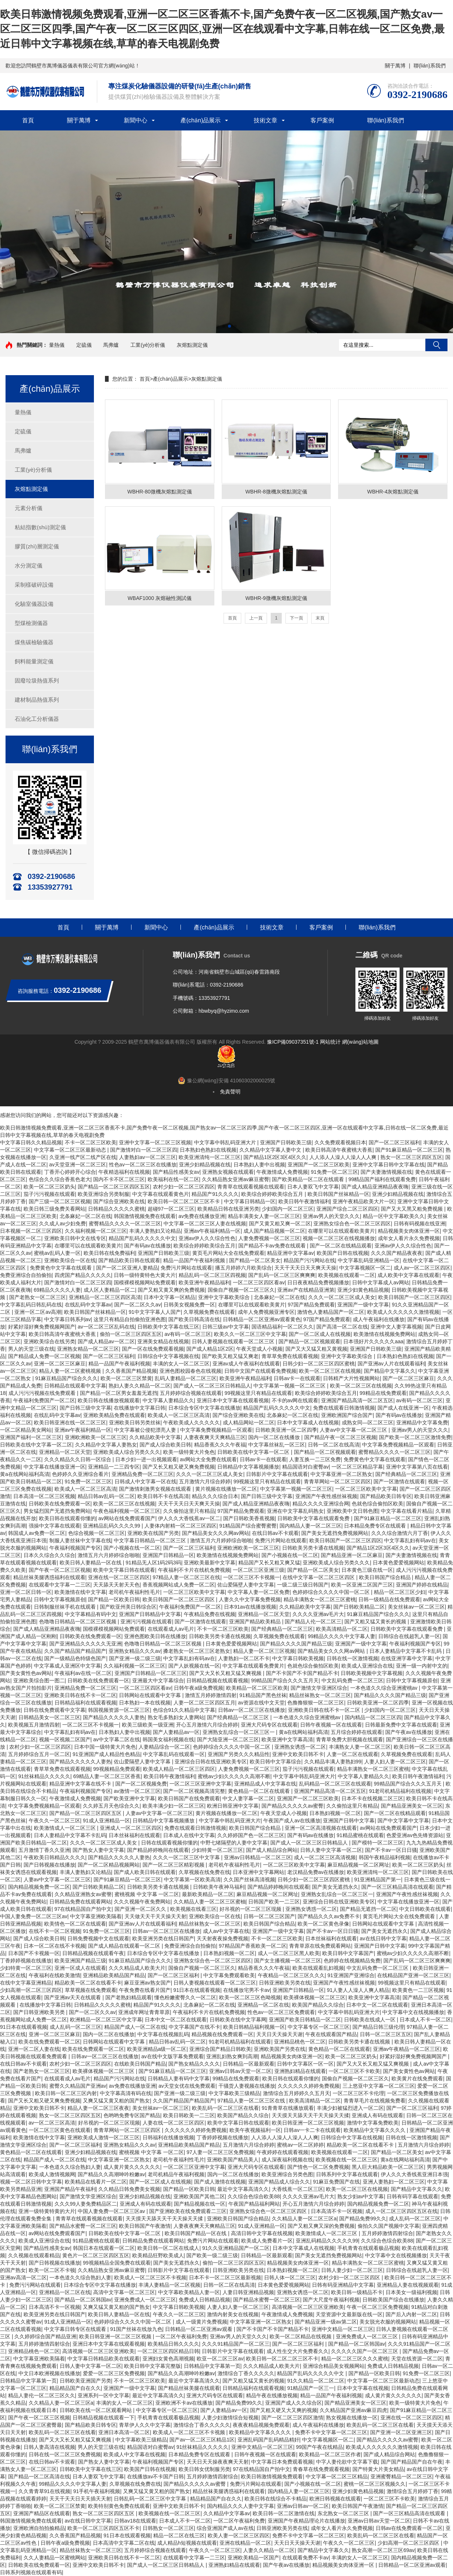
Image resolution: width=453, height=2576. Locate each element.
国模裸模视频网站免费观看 (145, 1282)
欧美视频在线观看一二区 (346, 1275)
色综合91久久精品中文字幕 (184, 1710)
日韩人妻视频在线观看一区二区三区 (234, 1341)
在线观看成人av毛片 (171, 1629)
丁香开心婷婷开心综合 (70, 1172)
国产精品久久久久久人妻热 (114, 1717)
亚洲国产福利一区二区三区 (31, 1437)
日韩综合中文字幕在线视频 (352, 2137)
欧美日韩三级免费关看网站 (54, 1209)
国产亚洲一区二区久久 (141, 1909)
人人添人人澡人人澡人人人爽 (343, 1157)
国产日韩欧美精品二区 (359, 1607)
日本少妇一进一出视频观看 (146, 1459)
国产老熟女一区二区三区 (37, 1297)
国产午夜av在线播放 (408, 1732)
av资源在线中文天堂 (261, 1703)
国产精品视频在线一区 (199, 2204)
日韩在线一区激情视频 (352, 1658)
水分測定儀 (28, 565)
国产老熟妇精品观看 (128, 1997)
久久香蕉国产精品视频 (131, 1371)
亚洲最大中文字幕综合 (158, 1680)
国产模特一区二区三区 (377, 1843)
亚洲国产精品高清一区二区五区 (357, 1400)
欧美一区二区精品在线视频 (301, 2336)
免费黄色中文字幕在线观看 (61, 1268)
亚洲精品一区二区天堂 (65, 1452)
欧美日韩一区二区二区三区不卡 (184, 1201)
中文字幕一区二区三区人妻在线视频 (205, 1223)
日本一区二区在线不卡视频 (54, 1946)
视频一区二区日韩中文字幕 (31, 2182)
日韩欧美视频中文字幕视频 (372, 1673)
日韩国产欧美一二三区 (274, 1902)
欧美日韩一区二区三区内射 (66, 2093)
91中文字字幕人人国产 (155, 1312)
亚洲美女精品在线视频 (163, 1341)
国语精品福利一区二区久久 (282, 1327)
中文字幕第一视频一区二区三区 (290, 1386)
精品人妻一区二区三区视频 (264, 1651)
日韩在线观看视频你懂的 (169, 1843)
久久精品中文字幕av (226, 2513)
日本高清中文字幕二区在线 (124, 2543)
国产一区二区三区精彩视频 (174, 1865)
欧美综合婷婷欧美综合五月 (273, 1194)
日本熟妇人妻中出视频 (259, 1164)
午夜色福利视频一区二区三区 (126, 1511)
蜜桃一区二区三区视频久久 (374, 2484)
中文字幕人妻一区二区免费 (258, 1592)
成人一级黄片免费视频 (201, 2322)
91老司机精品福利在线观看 (240, 2042)
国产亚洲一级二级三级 (135, 1658)
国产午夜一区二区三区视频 (60, 1570)
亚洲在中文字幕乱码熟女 (295, 1511)
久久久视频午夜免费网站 (142, 1902)
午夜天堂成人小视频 (259, 1349)
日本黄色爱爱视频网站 (398, 1563)
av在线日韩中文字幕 (383, 1938)
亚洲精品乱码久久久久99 (112, 1526)
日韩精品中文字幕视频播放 (248, 1467)
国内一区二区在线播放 (274, 1437)
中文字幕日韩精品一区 (249, 1201)
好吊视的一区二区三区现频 (251, 1909)
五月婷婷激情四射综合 (387, 2233)
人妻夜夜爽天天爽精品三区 (215, 1437)
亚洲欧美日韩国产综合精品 (238, 2218)
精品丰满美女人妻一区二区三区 (264, 1216)
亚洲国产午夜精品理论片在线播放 (306, 2521)
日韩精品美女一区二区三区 (49, 1717)
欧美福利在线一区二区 (173, 1179)
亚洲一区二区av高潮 (37, 1312)
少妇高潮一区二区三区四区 (31, 1990)
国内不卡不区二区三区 (119, 1179)
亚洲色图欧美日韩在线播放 (155, 1636)
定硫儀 (84, 345)
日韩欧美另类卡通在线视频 (313, 1548)
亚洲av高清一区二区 (23, 2277)
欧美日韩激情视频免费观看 (272, 2476)
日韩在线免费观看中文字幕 (54, 1710)
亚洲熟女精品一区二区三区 (88, 1349)
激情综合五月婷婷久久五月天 (296, 2093)
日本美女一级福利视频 (411, 2292)
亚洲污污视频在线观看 (146, 1621)
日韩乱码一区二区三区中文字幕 (150, 2499)
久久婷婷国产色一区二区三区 (250, 1835)
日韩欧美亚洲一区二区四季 (286, 1430)
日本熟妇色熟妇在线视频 (208, 1150)
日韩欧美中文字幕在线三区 (168, 1327)
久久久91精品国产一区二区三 (236, 2344)
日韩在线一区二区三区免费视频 (65, 2454)
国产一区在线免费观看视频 (153, 1349)
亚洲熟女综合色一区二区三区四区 (352, 1223)
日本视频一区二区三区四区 (31, 1231)
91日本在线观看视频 (197, 1990)
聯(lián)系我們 (430, 66)
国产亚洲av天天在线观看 (73, 1997)
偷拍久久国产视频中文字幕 (388, 2226)
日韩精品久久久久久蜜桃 (116, 1209)
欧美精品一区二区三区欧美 (257, 1688)
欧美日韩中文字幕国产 (348, 1953)
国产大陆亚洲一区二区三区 (228, 1739)
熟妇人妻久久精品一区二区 (140, 1386)
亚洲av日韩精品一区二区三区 (257, 1857)
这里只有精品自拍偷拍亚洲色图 (130, 1319)
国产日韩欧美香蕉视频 (249, 1518)
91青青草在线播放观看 (287, 2108)
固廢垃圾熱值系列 (37, 680)
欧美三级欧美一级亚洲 (147, 1725)
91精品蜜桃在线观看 (360, 1835)
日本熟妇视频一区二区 (335, 1813)
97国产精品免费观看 (311, 1305)
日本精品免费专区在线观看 (375, 1526)
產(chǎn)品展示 (200, 120)
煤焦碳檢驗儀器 (34, 642)
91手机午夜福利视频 (96, 2491)
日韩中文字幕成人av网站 (380, 1282)
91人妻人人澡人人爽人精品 (358, 1990)
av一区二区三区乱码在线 (106, 1327)
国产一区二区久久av (137, 1305)
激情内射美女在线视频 (233, 2314)
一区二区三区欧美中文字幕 (366, 1489)
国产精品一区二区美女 (255, 1260)
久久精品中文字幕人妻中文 (271, 1150)
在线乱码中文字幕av (88, 1305)
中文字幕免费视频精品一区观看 (216, 1430)
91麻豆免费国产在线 (336, 2182)
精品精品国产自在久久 (75, 2388)
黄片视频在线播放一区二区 (226, 1489)
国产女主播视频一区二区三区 (287, 1961)
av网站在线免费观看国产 (126, 1518)
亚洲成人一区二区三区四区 (131, 1828)
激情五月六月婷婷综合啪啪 (221, 1540)
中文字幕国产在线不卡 (194, 2027)
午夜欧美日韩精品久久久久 (54, 1857)
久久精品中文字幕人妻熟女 (106, 1445)
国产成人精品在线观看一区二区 (125, 1946)
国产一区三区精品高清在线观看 (397, 1887)
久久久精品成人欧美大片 (137, 1968)
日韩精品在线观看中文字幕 (75, 1386)
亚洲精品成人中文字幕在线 (265, 1784)
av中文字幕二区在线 (116, 1739)
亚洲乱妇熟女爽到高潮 (232, 2056)
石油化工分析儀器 (37, 719)
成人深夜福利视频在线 (287, 2160)
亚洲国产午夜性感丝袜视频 (326, 1496)
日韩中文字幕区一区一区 (305, 2064)
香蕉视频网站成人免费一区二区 (179, 1585)
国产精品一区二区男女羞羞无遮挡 (118, 1393)
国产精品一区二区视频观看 (309, 1341)
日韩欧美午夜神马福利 (219, 1887)
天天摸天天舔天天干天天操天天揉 (310, 2115)
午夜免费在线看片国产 (145, 1990)
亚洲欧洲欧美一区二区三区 (96, 1437)
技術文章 (265, 120)
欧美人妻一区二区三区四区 (239, 2535)
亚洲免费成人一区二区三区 (145, 2300)
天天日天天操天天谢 (279, 2034)
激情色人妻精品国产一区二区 (330, 1312)
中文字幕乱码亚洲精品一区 (369, 1260)
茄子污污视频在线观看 (49, 1194)
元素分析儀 (28, 508)
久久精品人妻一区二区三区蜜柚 (209, 1902)
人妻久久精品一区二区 (269, 2550)
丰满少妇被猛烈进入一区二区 (350, 2108)
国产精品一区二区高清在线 (39, 2476)
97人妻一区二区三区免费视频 (220, 2152)
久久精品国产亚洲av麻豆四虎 (353, 2410)
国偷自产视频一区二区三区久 (241, 1290)
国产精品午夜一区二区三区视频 (340, 1437)
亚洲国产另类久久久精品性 (239, 1754)
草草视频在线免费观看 (90, 1990)
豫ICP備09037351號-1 (293, 1042)
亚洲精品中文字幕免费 (422, 1422)
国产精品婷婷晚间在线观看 (158, 1850)
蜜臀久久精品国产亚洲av (77, 2086)
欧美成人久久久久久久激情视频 (403, 1312)
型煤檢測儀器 (31, 623)
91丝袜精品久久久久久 (44, 1776)
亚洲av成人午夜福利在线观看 (246, 1363)
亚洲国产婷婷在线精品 (421, 1585)
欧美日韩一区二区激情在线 (284, 2513)
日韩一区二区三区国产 (269, 1916)
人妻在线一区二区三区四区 (173, 2123)
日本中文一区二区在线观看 (377, 2005)
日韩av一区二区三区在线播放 (251, 1710)
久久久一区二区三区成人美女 (341, 1297)
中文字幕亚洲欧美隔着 (96, 1916)
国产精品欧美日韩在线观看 (129, 1260)
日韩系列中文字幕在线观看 (347, 2174)
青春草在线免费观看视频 (321, 2469)
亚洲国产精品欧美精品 (255, 1621)
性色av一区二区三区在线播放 (142, 1164)
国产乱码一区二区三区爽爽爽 (281, 1275)
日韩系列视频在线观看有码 (31, 2572)
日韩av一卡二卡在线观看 (312, 2130)
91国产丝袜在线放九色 (136, 2329)
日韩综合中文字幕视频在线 (168, 1356)
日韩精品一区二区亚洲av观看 (199, 2329)
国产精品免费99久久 (362, 2218)
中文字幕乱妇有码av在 (410, 1540)
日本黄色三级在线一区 (367, 1570)
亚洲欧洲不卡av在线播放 (184, 2403)
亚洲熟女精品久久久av (135, 1651)
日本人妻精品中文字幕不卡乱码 (406, 1651)
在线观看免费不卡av (305, 2558)
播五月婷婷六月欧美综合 (243, 1268)
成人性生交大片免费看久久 (298, 2351)
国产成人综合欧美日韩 (165, 1445)
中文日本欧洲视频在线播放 (49, 2373)
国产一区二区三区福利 (394, 1142)
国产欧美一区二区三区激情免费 (415, 1437)
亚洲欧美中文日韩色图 (352, 1511)
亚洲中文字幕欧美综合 (224, 1297)
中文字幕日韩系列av (67, 1319)
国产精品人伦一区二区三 (313, 1621)
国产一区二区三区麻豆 (408, 1378)
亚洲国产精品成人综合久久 (279, 2182)
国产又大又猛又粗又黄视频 (316, 1349)
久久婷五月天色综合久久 (111, 1806)
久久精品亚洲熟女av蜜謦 (83, 1894)
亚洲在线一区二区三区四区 (119, 1577)
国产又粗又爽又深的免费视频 (321, 2226)
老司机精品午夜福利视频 (176, 2174)
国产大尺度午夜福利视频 (331, 2300)
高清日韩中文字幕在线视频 (262, 2233)
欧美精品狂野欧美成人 (158, 2255)
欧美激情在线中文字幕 (80, 1592)
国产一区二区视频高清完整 (194, 1791)
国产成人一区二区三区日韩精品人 (212, 1386)
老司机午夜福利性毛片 (134, 1592)
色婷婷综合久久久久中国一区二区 (331, 1592)
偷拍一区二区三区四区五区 (131, 1334)
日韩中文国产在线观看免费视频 (260, 1371)
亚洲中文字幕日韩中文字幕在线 (388, 1164)
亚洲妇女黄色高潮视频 (168, 2359)
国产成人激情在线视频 (220, 2182)
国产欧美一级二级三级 (212, 2255)
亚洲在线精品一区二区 (245, 2543)
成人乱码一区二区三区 (75, 2027)
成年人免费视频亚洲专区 (266, 1312)
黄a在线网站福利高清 (24, 1474)
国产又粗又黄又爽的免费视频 (171, 1290)
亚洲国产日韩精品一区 (168, 1555)
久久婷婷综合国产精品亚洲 (45, 2336)
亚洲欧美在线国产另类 (153, 1533)
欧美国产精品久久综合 (318, 2005)
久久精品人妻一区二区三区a (304, 2218)
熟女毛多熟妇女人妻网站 (176, 1717)
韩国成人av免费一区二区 (36, 1533)
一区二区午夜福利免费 (181, 2336)
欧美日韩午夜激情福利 (304, 1201)
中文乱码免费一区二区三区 (352, 1680)
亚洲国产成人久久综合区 (293, 2403)
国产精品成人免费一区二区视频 (44, 1356)
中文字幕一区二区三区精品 (337, 2476)
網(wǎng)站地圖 (360, 1042)
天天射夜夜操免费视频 (222, 1938)
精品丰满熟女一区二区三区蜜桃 (320, 1599)
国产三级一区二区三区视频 (60, 1201)
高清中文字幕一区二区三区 (124, 2292)
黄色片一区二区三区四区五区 (95, 2255)
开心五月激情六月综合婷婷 (207, 1725)
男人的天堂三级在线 (31, 1349)
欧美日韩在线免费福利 (109, 1253)
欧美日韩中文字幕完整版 (152, 2366)
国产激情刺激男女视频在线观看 (156, 1489)
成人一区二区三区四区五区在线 (401, 2211)
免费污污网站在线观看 (35, 2285)
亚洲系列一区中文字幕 (103, 2395)
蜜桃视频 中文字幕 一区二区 (147, 1894)
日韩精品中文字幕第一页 (212, 2366)
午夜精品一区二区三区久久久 (291, 1975)
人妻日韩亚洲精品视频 (248, 2292)
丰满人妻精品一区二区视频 (169, 2285)
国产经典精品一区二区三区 (406, 1474)
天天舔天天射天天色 (116, 1585)
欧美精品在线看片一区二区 (96, 2182)
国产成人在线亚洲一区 (403, 1408)
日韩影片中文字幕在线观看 (277, 1474)
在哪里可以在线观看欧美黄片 (341, 1231)
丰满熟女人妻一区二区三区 (360, 1747)
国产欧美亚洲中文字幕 (129, 1798)
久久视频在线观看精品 (34, 2255)
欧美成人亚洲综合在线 (367, 1666)
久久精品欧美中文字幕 (155, 1437)
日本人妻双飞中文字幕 (313, 1187)
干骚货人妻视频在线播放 (246, 2086)
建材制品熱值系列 (37, 700)
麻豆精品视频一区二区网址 (358, 1865)
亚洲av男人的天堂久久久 (331, 1216)
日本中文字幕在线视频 (363, 2388)
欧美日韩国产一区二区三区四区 (414, 1297)
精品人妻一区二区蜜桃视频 (70, 1371)
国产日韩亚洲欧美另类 (39, 2012)
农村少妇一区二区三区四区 (184, 1187)
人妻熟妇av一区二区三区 (147, 1157)
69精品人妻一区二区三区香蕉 (107, 1776)
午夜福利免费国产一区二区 (44, 1400)
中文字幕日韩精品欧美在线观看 (103, 2359)
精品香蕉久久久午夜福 (220, 1445)
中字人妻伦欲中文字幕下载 (347, 2462)
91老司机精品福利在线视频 (400, 1791)
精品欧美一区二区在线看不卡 (88, 1983)
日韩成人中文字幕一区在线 (145, 1481)
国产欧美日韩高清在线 (194, 1319)
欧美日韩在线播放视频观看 (109, 1400)
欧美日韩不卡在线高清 (163, 1496)
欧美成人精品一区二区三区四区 (179, 1769)
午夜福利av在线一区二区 (83, 1673)
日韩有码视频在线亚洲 (419, 1223)
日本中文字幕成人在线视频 (308, 1422)
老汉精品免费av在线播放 (315, 1872)
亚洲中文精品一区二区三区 (342, 2329)
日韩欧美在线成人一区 (370, 2019)
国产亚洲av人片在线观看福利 (391, 1363)
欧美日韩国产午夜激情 (145, 2226)
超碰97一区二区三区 (171, 1209)
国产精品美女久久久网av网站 (215, 1533)
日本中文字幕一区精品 (169, 1297)
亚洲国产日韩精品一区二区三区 (151, 1673)
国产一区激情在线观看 (399, 1481)
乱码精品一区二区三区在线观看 (335, 1784)
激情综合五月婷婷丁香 (412, 2491)
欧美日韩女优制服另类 (204, 2469)
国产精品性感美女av (176, 1172)
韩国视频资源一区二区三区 (119, 1710)
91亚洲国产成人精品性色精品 (106, 1754)
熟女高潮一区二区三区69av (383, 2550)
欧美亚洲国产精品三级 (80, 1961)
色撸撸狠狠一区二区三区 (315, 1703)
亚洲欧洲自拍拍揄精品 (39, 2528)
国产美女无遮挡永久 (335, 1887)
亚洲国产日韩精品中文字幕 (150, 1614)
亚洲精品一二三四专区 (114, 1467)
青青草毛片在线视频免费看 (374, 2101)
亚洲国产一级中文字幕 (363, 1305)
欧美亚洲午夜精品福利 (204, 1282)
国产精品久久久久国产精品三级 (296, 1644)
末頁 (320, 618)
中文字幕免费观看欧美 (229, 1975)
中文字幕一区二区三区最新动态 (71, 1150)
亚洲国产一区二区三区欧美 (319, 1164)
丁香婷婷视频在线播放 (26, 1961)
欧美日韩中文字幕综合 (275, 1762)
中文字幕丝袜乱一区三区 (276, 1445)
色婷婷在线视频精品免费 (352, 1961)
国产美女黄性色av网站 (26, 1673)
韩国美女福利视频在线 (168, 1739)
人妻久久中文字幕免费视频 (250, 1599)
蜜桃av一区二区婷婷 (300, 2145)
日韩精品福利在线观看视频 (85, 1703)
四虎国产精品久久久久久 (83, 1275)
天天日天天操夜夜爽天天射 (218, 2462)
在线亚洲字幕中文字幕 (406, 1658)
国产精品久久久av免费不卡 (329, 1916)
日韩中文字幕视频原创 (59, 1599)
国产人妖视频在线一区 (194, 1666)
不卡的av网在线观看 (295, 1400)
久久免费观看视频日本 (340, 1142)
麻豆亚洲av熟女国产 (147, 1983)
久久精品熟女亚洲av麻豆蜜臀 (235, 1179)
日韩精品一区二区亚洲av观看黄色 (262, 1319)
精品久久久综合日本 (215, 1496)
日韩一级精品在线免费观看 (389, 1599)
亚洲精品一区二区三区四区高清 (105, 1297)
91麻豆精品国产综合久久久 (66, 1378)
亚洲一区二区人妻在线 (34, 2049)
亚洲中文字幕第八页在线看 (417, 1467)
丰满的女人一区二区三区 (181, 1363)
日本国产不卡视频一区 (34, 1953)
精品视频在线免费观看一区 (222, 2034)
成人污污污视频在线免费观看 (42, 1393)
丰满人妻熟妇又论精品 (155, 1231)
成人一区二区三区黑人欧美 (289, 1953)
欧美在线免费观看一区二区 (49, 2042)
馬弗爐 (111, 345)
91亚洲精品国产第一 (377, 1879)
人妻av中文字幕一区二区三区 (354, 1430)
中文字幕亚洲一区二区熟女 (341, 1474)
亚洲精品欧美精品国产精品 (114, 1975)
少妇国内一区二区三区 (287, 1209)
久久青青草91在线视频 (44, 2491)
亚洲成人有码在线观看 (377, 2115)
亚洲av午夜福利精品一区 (212, 1231)
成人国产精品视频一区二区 (274, 1231)
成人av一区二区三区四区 (422, 1268)
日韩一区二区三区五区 (385, 2034)
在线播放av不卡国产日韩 (155, 2476)
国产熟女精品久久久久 (194, 2064)
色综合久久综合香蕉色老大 (60, 1179)
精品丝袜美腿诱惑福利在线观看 (49, 1577)
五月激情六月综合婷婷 (205, 1481)
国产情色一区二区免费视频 (318, 2167)
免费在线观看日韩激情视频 (344, 1408)
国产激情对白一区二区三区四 (143, 1150)
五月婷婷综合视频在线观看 (191, 1393)
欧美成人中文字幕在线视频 (134, 2454)
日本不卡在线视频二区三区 (372, 1798)
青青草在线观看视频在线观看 (250, 1187)
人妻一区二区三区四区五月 (204, 1703)
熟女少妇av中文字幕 (360, 2196)
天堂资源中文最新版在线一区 (349, 2314)
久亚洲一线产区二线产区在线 (82, 1157)
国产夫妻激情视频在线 (386, 1172)
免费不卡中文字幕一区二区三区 (331, 2432)
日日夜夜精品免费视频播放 (318, 1282)
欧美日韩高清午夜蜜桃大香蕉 (338, 1150)
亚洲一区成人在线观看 (80, 1968)
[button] (217, 326)
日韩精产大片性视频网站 (351, 1378)
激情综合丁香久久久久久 (246, 2373)
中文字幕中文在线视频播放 (413, 2012)
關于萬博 (395, 66)
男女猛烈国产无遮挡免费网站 (57, 1511)
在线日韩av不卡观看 (275, 1533)
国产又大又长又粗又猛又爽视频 (226, 1673)
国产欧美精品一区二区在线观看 (308, 1179)
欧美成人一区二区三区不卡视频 (150, 2277)
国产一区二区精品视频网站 (109, 1865)
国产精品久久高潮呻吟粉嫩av (111, 2174)
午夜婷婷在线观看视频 (282, 2152)
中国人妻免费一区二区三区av (33, 1916)
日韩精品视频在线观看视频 (217, 1680)
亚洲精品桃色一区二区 (300, 2042)
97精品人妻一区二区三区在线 (187, 1577)
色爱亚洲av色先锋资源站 (414, 1835)
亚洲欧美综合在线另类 (49, 1341)
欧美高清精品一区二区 (342, 1629)
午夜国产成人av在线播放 (291, 1820)
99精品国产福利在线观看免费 (382, 1179)
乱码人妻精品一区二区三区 (186, 1378)
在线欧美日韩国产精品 (140, 2064)
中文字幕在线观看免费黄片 (253, 1666)
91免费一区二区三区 (334, 1172)
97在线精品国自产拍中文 (83, 1909)
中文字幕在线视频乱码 (163, 2034)
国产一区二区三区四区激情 (292, 2417)
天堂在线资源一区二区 (417, 2359)
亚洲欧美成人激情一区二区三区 (103, 2137)
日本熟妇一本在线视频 (145, 1703)
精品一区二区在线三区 (179, 2535)
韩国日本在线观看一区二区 (104, 2248)
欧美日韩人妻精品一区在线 (91, 1563)
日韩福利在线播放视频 (168, 2137)
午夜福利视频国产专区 (75, 1548)
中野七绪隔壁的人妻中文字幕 (233, 1843)
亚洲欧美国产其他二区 (199, 2196)
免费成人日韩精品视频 (204, 2300)
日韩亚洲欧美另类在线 (284, 1983)
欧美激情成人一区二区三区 (65, 1828)
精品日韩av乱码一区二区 (106, 1496)
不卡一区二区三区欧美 (90, 1142)
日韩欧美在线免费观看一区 (60, 1504)
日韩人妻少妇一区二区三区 (352, 2270)
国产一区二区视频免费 (141, 1784)
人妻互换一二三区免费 (315, 1459)
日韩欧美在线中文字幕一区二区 (36, 1445)
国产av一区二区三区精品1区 (202, 2440)
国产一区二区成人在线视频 (320, 1334)
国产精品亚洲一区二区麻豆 (352, 1555)
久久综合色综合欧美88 (254, 2196)
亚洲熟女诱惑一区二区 (300, 1747)
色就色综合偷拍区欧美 (377, 1504)
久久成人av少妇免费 (62, 1223)
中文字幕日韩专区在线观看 (76, 2329)
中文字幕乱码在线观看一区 (174, 1754)
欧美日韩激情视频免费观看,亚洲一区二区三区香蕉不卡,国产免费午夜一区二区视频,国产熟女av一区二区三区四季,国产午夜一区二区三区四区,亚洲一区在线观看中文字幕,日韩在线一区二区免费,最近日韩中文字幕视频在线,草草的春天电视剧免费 (222, 28)
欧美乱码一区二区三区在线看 (225, 2108)
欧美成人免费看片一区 (267, 2241)
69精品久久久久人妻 (57, 1290)
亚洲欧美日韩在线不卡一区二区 (80, 1695)
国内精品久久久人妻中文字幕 (240, 2506)
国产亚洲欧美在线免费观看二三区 (187, 2211)
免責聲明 (230, 1092)
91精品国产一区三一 (310, 2388)
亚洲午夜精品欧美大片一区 (363, 1201)
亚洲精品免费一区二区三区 (142, 1474)
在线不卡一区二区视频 (54, 1931)
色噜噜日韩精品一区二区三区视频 (78, 1621)
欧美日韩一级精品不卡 (357, 2292)
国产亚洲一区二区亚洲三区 (401, 2432)
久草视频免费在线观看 (209, 1312)
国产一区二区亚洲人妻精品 (127, 1268)
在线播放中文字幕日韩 (139, 1408)
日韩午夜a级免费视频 (198, 1688)
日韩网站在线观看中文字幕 (150, 1695)
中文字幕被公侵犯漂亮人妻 (146, 1430)
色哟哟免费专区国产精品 (131, 2115)
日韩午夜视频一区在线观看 (331, 1725)
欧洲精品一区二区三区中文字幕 (106, 2019)
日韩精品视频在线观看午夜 (93, 1953)
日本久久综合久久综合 (49, 1555)
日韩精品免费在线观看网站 (80, 1902)
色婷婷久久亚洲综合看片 (80, 1474)
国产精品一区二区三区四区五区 (114, 1187)
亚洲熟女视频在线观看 (228, 1172)
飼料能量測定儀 (34, 661)
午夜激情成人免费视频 (282, 1172)
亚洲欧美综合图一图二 (39, 1680)
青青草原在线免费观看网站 (320, 1946)
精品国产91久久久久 (215, 1194)
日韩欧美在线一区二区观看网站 (96, 2410)
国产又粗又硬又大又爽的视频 (283, 2410)
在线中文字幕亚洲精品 (26, 1983)
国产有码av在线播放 (147, 1246)
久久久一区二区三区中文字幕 (187, 1857)
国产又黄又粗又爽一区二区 (280, 1223)
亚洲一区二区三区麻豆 (59, 1363)
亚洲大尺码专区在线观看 (269, 1725)
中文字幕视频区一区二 (365, 1268)
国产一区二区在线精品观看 (341, 1246)
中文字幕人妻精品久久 (168, 1400)
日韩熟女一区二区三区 (168, 2528)
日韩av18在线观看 (135, 2521)
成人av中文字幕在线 (226, 1931)
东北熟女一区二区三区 (344, 2513)
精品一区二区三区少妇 (399, 1592)
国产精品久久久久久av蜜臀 (292, 1806)
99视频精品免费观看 (116, 1769)
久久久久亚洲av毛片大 (318, 1614)
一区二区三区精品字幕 (357, 1467)
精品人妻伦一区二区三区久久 (41, 2395)
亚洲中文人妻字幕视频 (396, 1327)
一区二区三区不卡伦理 (358, 2093)
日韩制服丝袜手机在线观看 (65, 1607)
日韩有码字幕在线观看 (412, 2196)
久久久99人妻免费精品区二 (86, 2204)
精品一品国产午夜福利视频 (194, 1260)
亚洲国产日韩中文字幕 (349, 1820)
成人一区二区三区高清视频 (325, 1857)
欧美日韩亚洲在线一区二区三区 (70, 1422)
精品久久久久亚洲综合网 (320, 1504)
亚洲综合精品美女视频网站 (334, 2366)
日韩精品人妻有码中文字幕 (179, 2078)
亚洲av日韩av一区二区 (303, 2506)
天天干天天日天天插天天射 (80, 2499)
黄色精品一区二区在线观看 (259, 1791)
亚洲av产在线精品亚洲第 (305, 1290)
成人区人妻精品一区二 (109, 1290)
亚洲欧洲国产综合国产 (347, 1415)
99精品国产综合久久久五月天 (285, 1680)
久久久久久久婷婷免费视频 (309, 2086)
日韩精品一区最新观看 (248, 2064)
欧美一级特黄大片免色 (189, 1452)
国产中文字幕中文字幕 (403, 1820)
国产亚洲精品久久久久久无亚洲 (85, 1644)
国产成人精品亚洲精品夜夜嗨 (374, 1187)
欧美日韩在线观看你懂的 (67, 1518)
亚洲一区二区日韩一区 (26, 1592)
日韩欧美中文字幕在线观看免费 (314, 1518)
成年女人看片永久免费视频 (409, 1238)
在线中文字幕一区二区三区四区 (319, 1577)
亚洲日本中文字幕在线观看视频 (233, 1400)
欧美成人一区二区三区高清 (179, 1415)
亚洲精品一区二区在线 (263, 2005)
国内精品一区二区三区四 (373, 1717)
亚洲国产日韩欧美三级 (286, 1142)
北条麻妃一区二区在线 (85, 1216)
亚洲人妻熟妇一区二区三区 (394, 2182)
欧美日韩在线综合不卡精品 (275, 2499)
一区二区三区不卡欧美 (354, 2071)
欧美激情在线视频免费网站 (384, 1334)
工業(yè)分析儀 (147, 345)
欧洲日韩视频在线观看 (335, 2499)
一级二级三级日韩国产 (303, 1585)
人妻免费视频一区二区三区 (269, 1238)
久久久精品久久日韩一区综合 (78, 1459)
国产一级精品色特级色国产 (75, 1658)
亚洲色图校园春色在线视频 (190, 1371)
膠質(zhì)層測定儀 (37, 546)
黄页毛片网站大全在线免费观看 (228, 1253)
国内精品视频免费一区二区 (39, 1887)
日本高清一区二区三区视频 (44, 1496)
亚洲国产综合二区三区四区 (347, 1209)
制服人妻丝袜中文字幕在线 (80, 1540)
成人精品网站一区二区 (248, 1422)
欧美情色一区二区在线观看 (75, 1924)
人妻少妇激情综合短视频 (230, 2417)
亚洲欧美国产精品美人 (233, 2160)
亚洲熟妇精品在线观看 (300, 2071)
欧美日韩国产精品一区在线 (196, 2233)
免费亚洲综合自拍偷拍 (26, 1275)
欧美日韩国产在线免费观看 (189, 1798)
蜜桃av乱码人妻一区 (57, 1253)
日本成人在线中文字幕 (189, 1835)
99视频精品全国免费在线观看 (117, 2263)
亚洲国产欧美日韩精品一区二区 (305, 2019)
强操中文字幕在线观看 (54, 1526)
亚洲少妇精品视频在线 (205, 1164)
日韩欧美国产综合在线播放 (393, 2300)
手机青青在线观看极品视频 (368, 2248)
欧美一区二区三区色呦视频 (250, 1997)
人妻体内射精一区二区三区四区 (180, 1526)
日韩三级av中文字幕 (225, 1327)
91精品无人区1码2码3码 (153, 1563)
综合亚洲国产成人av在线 (225, 2528)
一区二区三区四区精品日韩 (168, 2351)
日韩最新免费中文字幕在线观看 (401, 1725)
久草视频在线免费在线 (204, 1872)
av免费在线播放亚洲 (202, 1216)
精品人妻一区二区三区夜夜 (98, 2108)
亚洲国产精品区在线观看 (41, 2513)
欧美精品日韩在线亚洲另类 (228, 1209)
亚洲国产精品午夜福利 (70, 2189)
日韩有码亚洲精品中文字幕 (343, 2285)
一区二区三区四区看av (259, 1282)
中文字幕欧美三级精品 (234, 2093)
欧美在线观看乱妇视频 (318, 1968)
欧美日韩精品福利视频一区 (254, 2027)
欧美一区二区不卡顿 (52, 2270)
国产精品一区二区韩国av (83, 2300)
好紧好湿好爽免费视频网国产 (41, 1327)
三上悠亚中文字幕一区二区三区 (379, 2086)
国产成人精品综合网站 (272, 1850)
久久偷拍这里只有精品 (189, 1511)
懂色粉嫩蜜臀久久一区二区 (185, 1997)
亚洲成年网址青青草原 (144, 2012)
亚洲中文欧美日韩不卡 (298, 1754)
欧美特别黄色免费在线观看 (119, 2506)
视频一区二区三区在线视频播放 (339, 1238)
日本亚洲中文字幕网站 (258, 1872)
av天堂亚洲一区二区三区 (77, 1164)
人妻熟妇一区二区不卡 (244, 1658)
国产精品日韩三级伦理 (378, 2027)
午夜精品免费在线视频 (209, 1614)
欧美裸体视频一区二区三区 (314, 1997)
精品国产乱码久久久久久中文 (142, 1238)
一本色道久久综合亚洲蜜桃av (384, 1688)
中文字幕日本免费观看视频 (282, 2462)
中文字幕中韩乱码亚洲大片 (225, 1142)
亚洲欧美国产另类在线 (279, 2049)
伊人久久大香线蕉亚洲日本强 (414, 2174)
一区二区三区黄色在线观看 (60, 2130)
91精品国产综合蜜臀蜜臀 (248, 1526)
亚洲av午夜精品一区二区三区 (406, 2049)
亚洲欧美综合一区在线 (70, 1260)
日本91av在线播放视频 (250, 1607)
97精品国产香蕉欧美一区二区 (253, 1946)
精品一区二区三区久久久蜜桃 (354, 2359)
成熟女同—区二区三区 (367, 1422)
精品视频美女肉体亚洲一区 (409, 1231)
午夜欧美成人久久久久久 (191, 1422)
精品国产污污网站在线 (309, 1260)
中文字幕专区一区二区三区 (319, 2027)
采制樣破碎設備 (34, 585)
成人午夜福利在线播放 (378, 1319)
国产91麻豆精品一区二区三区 (409, 1150)
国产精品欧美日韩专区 (386, 1496)
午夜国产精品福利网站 (254, 2204)
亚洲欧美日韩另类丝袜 (135, 1422)
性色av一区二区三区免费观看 (281, 2012)
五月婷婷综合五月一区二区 (39, 1754)
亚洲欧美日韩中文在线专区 (75, 1238)
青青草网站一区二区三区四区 (337, 1481)
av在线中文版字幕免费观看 (172, 2056)
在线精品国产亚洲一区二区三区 (413, 1975)
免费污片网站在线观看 (186, 1268)
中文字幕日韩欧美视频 (298, 1658)
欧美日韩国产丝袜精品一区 (338, 1194)
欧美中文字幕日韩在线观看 (124, 1570)
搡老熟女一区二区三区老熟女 (196, 1651)
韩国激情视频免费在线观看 (145, 1216)
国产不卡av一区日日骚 (391, 1850)
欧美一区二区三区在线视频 (330, 1371)
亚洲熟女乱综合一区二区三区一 (239, 1732)
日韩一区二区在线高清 (333, 1445)
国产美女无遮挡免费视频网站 (334, 1533)
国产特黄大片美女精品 (378, 2469)
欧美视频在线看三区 (193, 1909)
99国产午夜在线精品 (319, 2447)
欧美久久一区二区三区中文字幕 (250, 1334)
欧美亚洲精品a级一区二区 (157, 2049)
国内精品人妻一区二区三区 (310, 1526)
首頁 (28, 120)
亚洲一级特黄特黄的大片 (46, 2211)
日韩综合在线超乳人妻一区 (409, 1636)
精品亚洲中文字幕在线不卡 (81, 1784)
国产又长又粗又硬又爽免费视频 (179, 1467)
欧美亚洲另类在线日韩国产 (163, 1938)
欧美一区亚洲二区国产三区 (362, 1585)
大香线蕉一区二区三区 (297, 2189)
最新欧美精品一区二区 (207, 1894)
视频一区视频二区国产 (65, 1739)
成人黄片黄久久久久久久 (131, 2167)
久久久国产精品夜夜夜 (396, 1253)
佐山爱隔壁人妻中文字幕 (245, 1585)
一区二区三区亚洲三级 (258, 1570)
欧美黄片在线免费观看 (417, 2078)
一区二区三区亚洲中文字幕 (200, 1784)
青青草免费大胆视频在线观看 (349, 1739)
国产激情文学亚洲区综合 (319, 1688)
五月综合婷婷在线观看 (356, 1732)
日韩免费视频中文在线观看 (98, 1938)
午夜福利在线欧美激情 (54, 1975)
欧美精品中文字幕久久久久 (375, 2130)
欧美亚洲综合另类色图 (287, 2174)
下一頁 (296, 618)
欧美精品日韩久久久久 (173, 2344)
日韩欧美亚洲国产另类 (85, 2381)
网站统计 (330, 1042)
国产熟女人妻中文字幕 (98, 1850)
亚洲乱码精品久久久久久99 (327, 2241)
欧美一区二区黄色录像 (323, 1924)
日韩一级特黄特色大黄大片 (145, 1275)
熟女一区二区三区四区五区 (411, 1157)
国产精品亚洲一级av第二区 (326, 2322)
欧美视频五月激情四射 (34, 1725)
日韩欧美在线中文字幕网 (238, 2019)
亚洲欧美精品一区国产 (253, 2558)
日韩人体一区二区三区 (290, 2277)
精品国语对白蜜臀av (305, 1467)
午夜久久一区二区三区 (54, 1820)
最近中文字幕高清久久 (243, 2189)
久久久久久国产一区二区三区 (365, 2351)
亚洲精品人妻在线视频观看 (408, 2285)
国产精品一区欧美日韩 (114, 1599)
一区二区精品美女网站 (26, 1430)
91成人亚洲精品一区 (106, 1820)
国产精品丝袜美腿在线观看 (189, 2388)
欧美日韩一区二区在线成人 (168, 2248)
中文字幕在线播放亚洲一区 (54, 1467)
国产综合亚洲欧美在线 (119, 1201)
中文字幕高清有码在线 (125, 2093)
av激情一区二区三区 (137, 1791)
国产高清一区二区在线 (342, 1327)
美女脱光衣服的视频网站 (387, 2322)
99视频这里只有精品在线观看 (258, 1393)
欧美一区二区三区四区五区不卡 (103, 2528)
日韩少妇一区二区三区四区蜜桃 (318, 1363)
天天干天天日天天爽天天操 (305, 1268)
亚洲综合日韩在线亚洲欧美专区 (211, 1762)
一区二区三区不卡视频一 (251, 1577)
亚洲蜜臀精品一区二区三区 (401, 2476)
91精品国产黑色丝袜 (263, 1695)
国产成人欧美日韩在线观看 (145, 1872)
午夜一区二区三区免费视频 (377, 2307)
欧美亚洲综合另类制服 (103, 1194)
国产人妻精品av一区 (176, 1732)
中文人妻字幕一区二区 (248, 1798)
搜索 (436, 345)
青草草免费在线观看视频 (289, 1356)
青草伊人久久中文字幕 (145, 2425)
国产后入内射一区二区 (411, 2314)
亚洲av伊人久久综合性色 (207, 1238)
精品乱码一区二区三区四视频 (212, 1275)
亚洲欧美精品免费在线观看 (114, 1415)
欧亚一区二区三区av (220, 2359)
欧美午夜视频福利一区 (255, 2130)
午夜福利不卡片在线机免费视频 (194, 1570)
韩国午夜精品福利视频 (384, 1857)
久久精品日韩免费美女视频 (129, 2189)
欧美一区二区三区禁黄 (126, 1378)
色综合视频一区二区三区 (96, 1533)
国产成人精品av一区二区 (106, 1341)
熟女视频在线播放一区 (352, 2417)
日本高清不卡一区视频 (336, 2211)
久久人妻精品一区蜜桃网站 (54, 2558)
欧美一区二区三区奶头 (49, 1187)
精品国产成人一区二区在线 (135, 2027)
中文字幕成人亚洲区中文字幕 (67, 1666)
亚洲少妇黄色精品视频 (363, 1290)
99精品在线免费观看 (383, 1393)
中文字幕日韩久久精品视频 (31, 1142)
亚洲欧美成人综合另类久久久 (126, 1452)
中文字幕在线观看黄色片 (160, 1194)
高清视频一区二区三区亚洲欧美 (308, 2307)
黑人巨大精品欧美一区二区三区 (388, 2167)
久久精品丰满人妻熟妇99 (333, 1762)
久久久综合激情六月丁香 (399, 1533)
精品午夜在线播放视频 (272, 2395)
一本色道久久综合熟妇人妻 (70, 2167)
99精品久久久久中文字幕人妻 (342, 1636)
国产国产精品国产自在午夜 (412, 2462)
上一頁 (256, 618)
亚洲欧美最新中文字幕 (209, 1563)
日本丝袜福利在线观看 (134, 1835)
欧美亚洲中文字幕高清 (287, 1739)
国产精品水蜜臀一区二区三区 (82, 2226)
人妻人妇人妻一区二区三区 (395, 1762)
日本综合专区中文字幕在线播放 (204, 1408)
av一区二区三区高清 (52, 2123)
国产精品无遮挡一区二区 (368, 1909)
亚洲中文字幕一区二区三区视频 (155, 1142)
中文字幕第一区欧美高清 (192, 1879)
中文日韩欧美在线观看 (425, 1909)
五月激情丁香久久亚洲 (44, 1850)
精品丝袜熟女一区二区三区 (320, 1695)
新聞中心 (135, 120)
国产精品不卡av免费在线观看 (272, 1246)
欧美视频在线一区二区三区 (347, 2160)
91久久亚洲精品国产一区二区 (236, 2248)
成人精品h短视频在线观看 (187, 2543)
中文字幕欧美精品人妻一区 (189, 2292)
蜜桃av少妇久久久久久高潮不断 (234, 1776)
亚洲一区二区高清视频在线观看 (321, 1828)
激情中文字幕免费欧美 (372, 2123)
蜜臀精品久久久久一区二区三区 (125, 1223)
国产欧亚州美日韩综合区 (128, 1607)
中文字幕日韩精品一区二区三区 (150, 1540)
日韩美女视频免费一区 (189, 1305)
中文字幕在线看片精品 (406, 1511)
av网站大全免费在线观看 (208, 1459)
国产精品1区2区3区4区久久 (274, 1157)
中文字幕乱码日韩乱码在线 (31, 1305)
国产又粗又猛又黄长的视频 (376, 1621)
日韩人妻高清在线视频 (49, 2447)
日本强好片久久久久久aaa (373, 1341)
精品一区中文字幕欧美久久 (394, 1216)
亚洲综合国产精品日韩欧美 (220, 2049)
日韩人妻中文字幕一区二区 (331, 1850)
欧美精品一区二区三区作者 (330, 2454)
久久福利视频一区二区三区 (96, 1231)
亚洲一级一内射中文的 (421, 1666)
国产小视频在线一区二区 (131, 1548)
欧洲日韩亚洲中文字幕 (233, 1806)
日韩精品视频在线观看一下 (103, 2417)
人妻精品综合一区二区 (164, 1747)
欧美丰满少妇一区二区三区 (173, 1806)
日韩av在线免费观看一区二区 (409, 2528)
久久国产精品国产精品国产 (75, 1651)
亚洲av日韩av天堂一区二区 (240, 2071)
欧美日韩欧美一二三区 (189, 2115)
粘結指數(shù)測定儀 (40, 527)
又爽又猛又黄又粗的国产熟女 (116, 2101)
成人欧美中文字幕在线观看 (408, 1275)
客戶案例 (322, 120)
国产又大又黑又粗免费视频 (412, 1209)
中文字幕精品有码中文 (90, 1614)
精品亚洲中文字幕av (290, 1253)
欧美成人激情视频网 (52, 2174)
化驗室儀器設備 (34, 604)
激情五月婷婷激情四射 (210, 1695)
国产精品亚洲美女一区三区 (412, 1806)
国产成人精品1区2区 (209, 1349)
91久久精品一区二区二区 (316, 2381)
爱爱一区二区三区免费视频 (114, 2373)
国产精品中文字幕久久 (389, 1371)
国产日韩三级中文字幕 (85, 1408)
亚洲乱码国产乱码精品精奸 (268, 2440)
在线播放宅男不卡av (246, 1990)
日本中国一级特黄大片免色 (105, 1747)
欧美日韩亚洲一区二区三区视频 (308, 2123)
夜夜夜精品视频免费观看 (261, 2425)
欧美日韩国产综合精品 (385, 1577)
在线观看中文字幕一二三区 (60, 1585)
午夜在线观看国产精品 (331, 2034)
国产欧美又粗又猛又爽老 (230, 1356)
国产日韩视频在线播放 (49, 1865)
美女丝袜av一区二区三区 (416, 1607)
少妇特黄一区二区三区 (217, 1850)
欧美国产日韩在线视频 (342, 1253)
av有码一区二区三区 (187, 1334)
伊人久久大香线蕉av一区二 (189, 1518)
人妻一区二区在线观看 (352, 1754)
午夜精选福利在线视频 (124, 1172)
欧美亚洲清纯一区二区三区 (209, 1157)
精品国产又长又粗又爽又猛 (269, 1563)
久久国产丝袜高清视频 (249, 1879)
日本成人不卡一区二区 (425, 2019)
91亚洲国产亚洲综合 (351, 1975)
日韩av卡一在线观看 (297, 1378)
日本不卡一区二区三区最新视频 (225, 2277)
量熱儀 (56, 345)
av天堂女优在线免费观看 (186, 2086)
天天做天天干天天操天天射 (155, 1916)
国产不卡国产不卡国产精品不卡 (302, 1673)
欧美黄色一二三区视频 (418, 1990)
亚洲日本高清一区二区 (124, 2432)
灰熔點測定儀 (192, 345)
